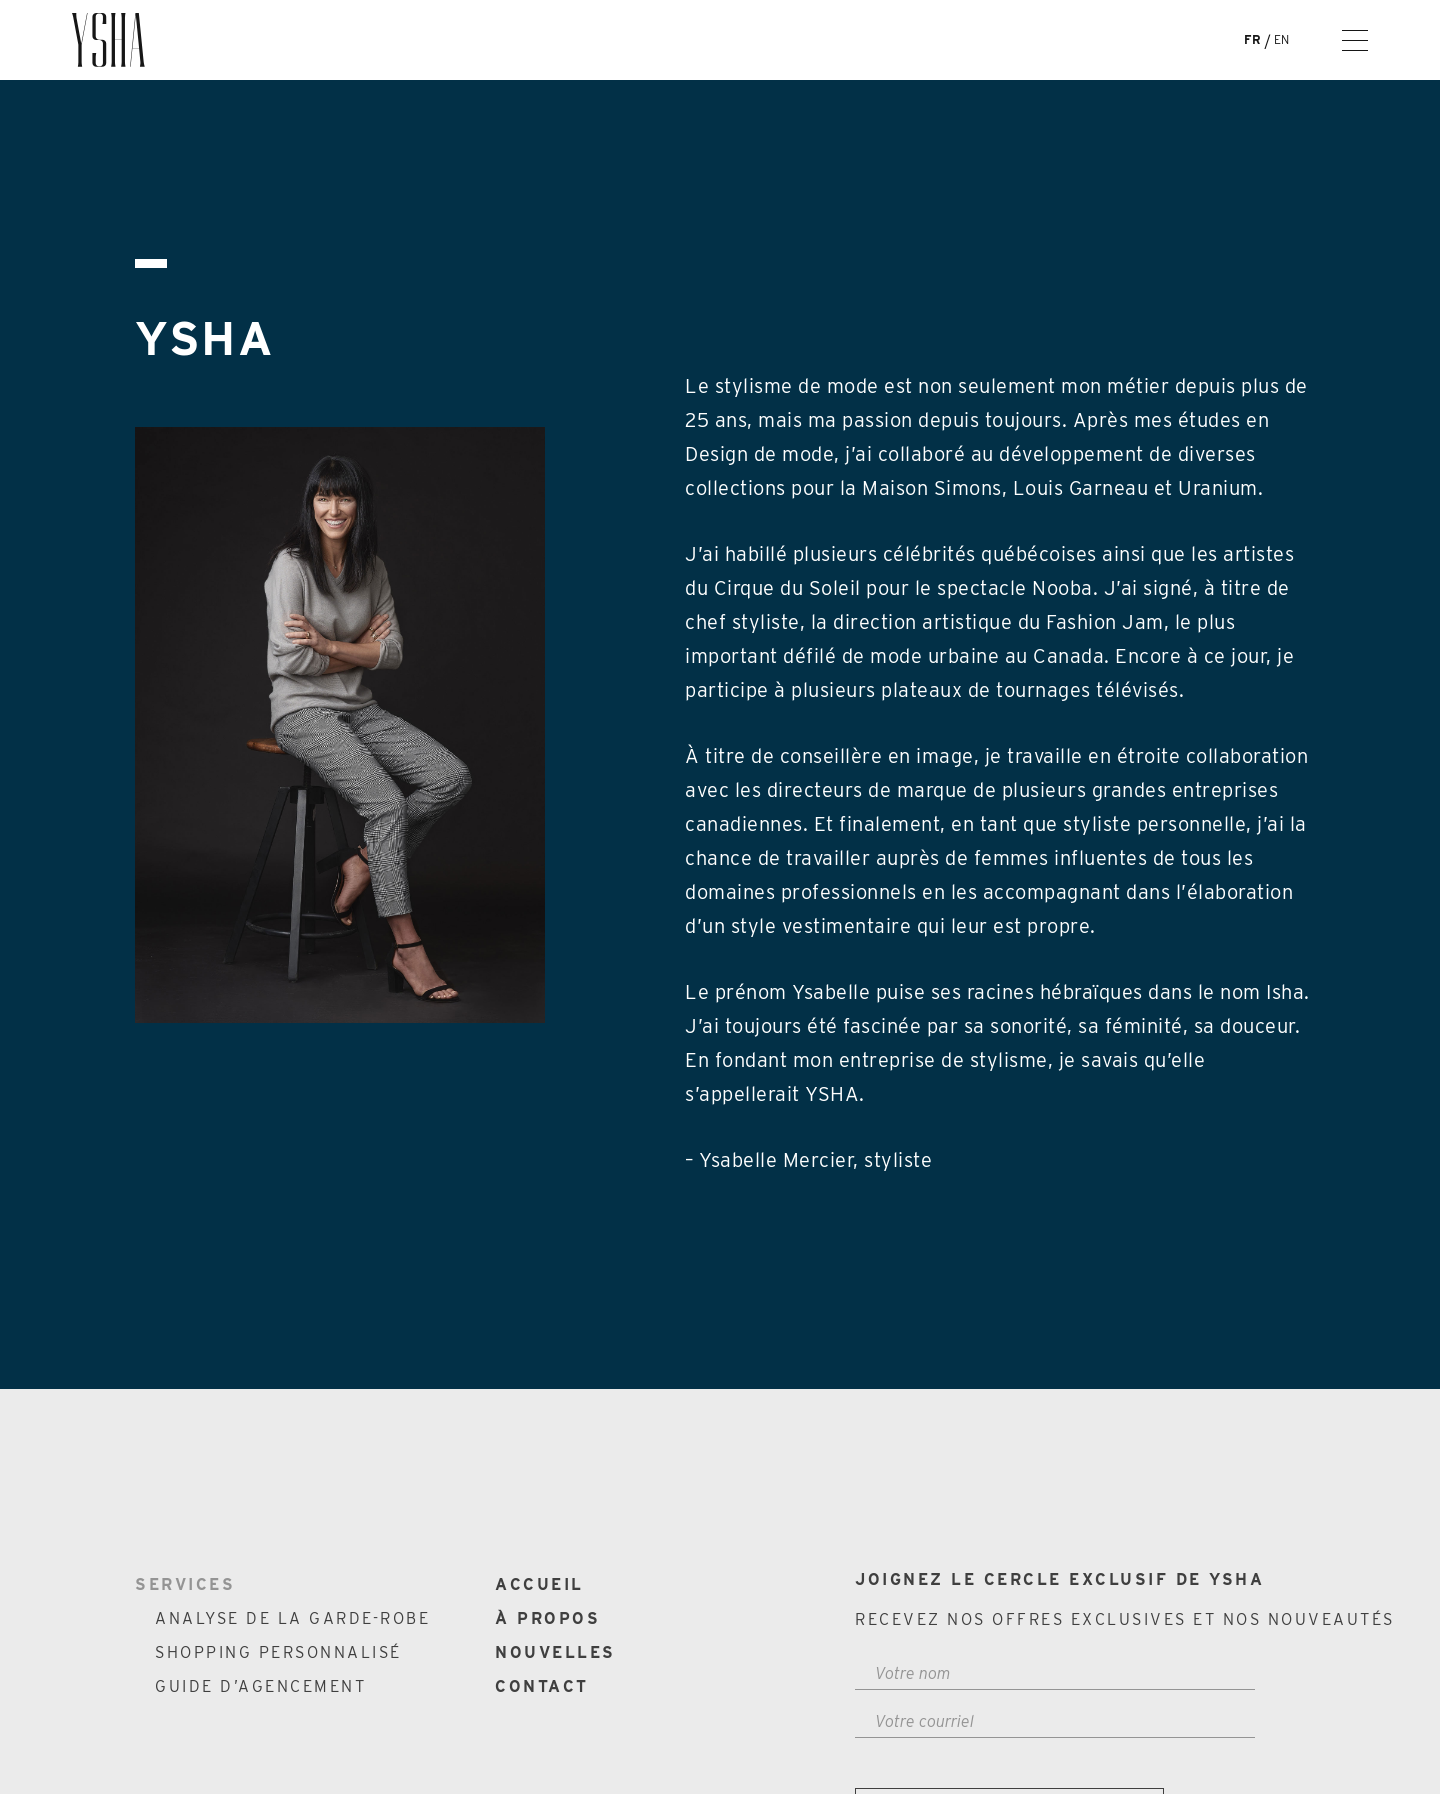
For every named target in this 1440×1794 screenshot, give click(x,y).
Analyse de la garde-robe (292, 1618)
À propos (547, 1618)
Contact (542, 1686)
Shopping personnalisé (278, 1652)
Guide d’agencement (260, 1686)
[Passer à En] (1288, 40)
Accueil (539, 1584)
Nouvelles (555, 1652)
